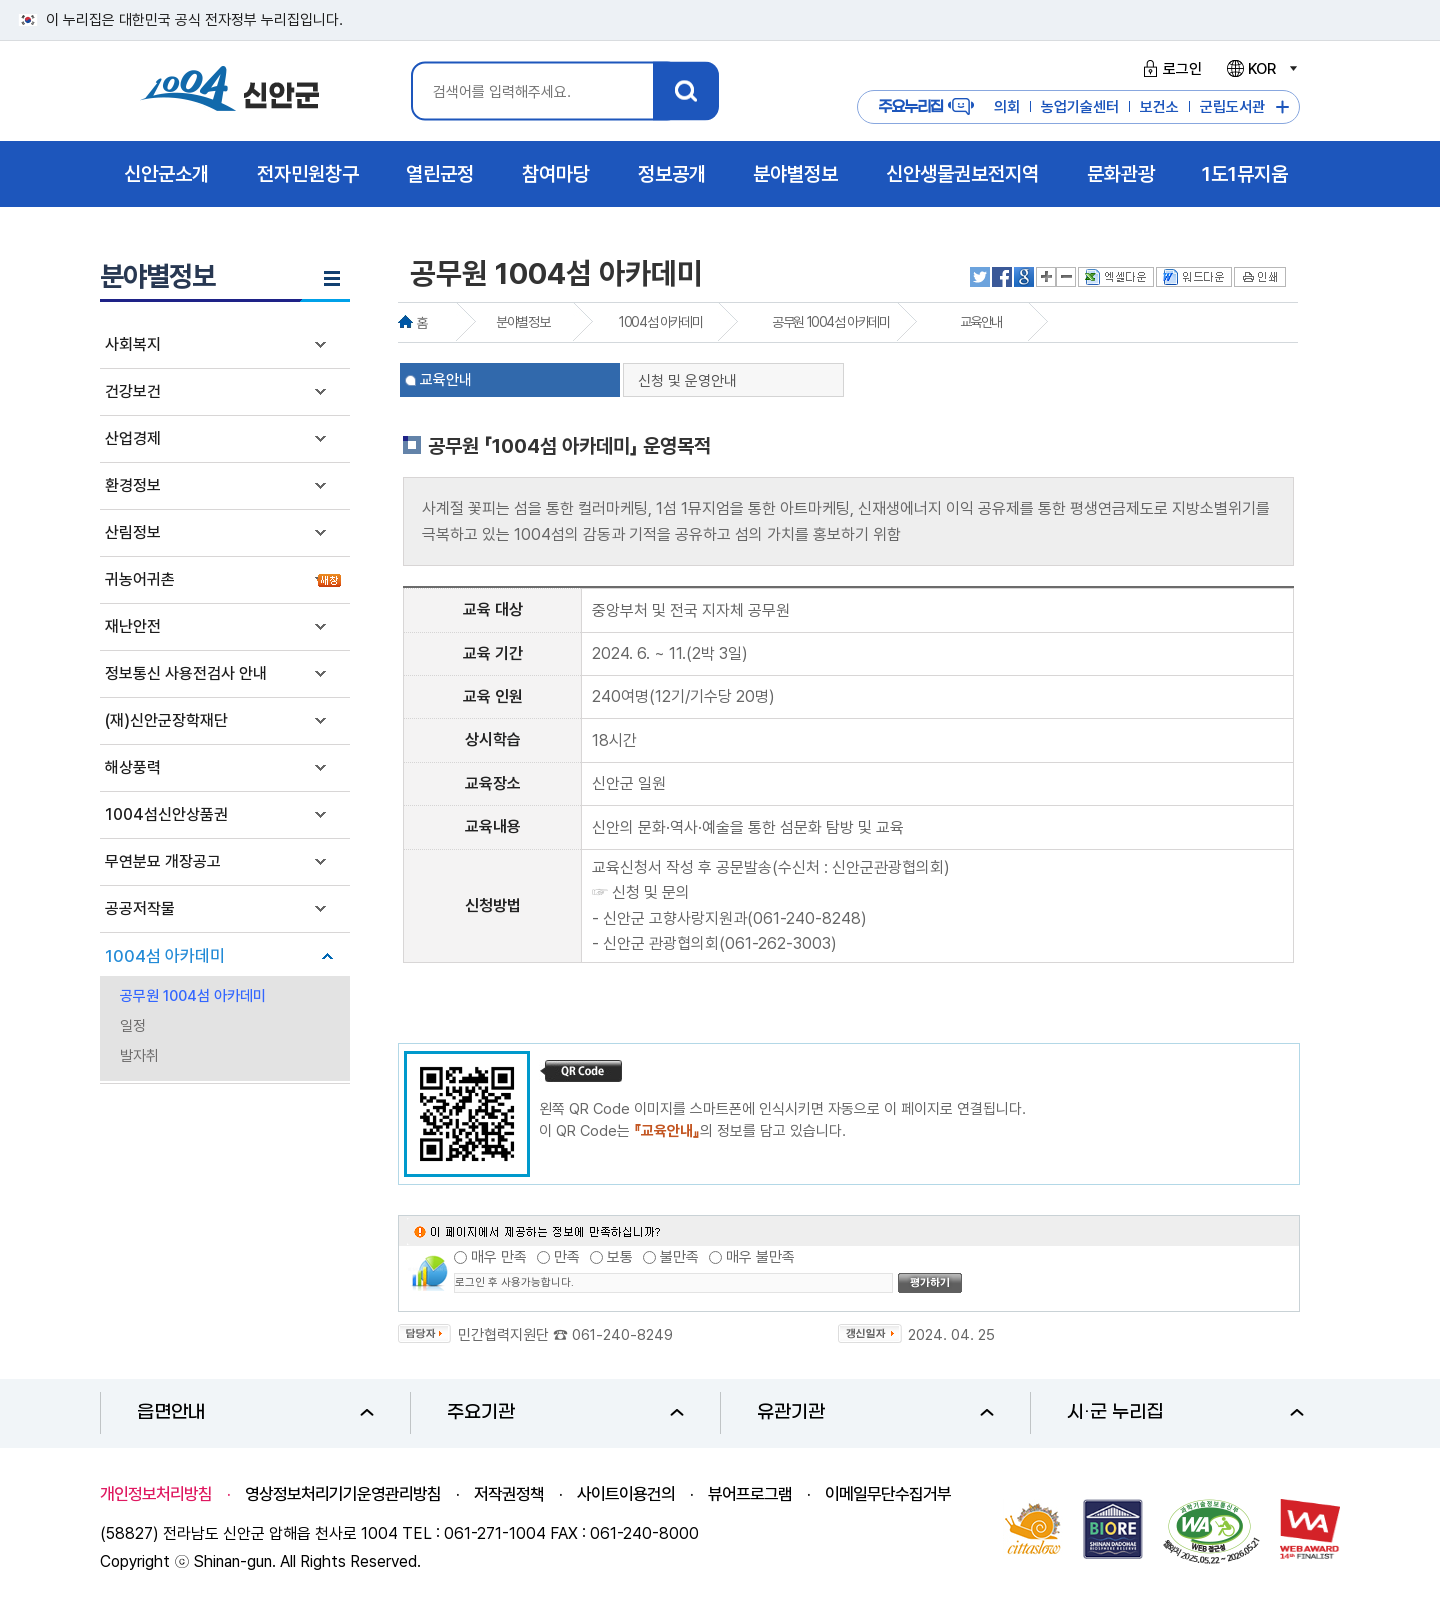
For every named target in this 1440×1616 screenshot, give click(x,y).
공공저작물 (140, 908)
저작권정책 (509, 1494)
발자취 (139, 1056)
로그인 (1169, 69)
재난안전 (133, 626)
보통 (620, 1257)
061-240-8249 (622, 1335)
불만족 (679, 1257)
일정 (133, 1026)
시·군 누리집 (1185, 1412)
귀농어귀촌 (140, 579)
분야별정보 (522, 322)
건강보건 (133, 391)
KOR (1261, 69)
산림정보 (133, 532)
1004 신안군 (230, 91)
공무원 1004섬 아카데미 (193, 996)
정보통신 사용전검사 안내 (186, 673)
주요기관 (565, 1412)
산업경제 (133, 438)
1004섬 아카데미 (165, 956)
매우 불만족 (760, 1257)
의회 (1007, 107)
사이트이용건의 (626, 1494)
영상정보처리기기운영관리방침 (343, 1494)
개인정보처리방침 (156, 1494)
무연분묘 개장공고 (163, 861)
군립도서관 (1232, 107)
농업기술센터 (1080, 107)
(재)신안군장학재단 (166, 720)
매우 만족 (499, 1257)
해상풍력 (133, 767)
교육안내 (981, 322)
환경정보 (133, 485)
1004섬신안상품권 (166, 814)
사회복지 (133, 344)
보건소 (1159, 107)
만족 (567, 1257)
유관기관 (875, 1412)
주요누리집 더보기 (1282, 107)
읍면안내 (255, 1412)
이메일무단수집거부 (888, 1494)
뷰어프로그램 (750, 1494)
